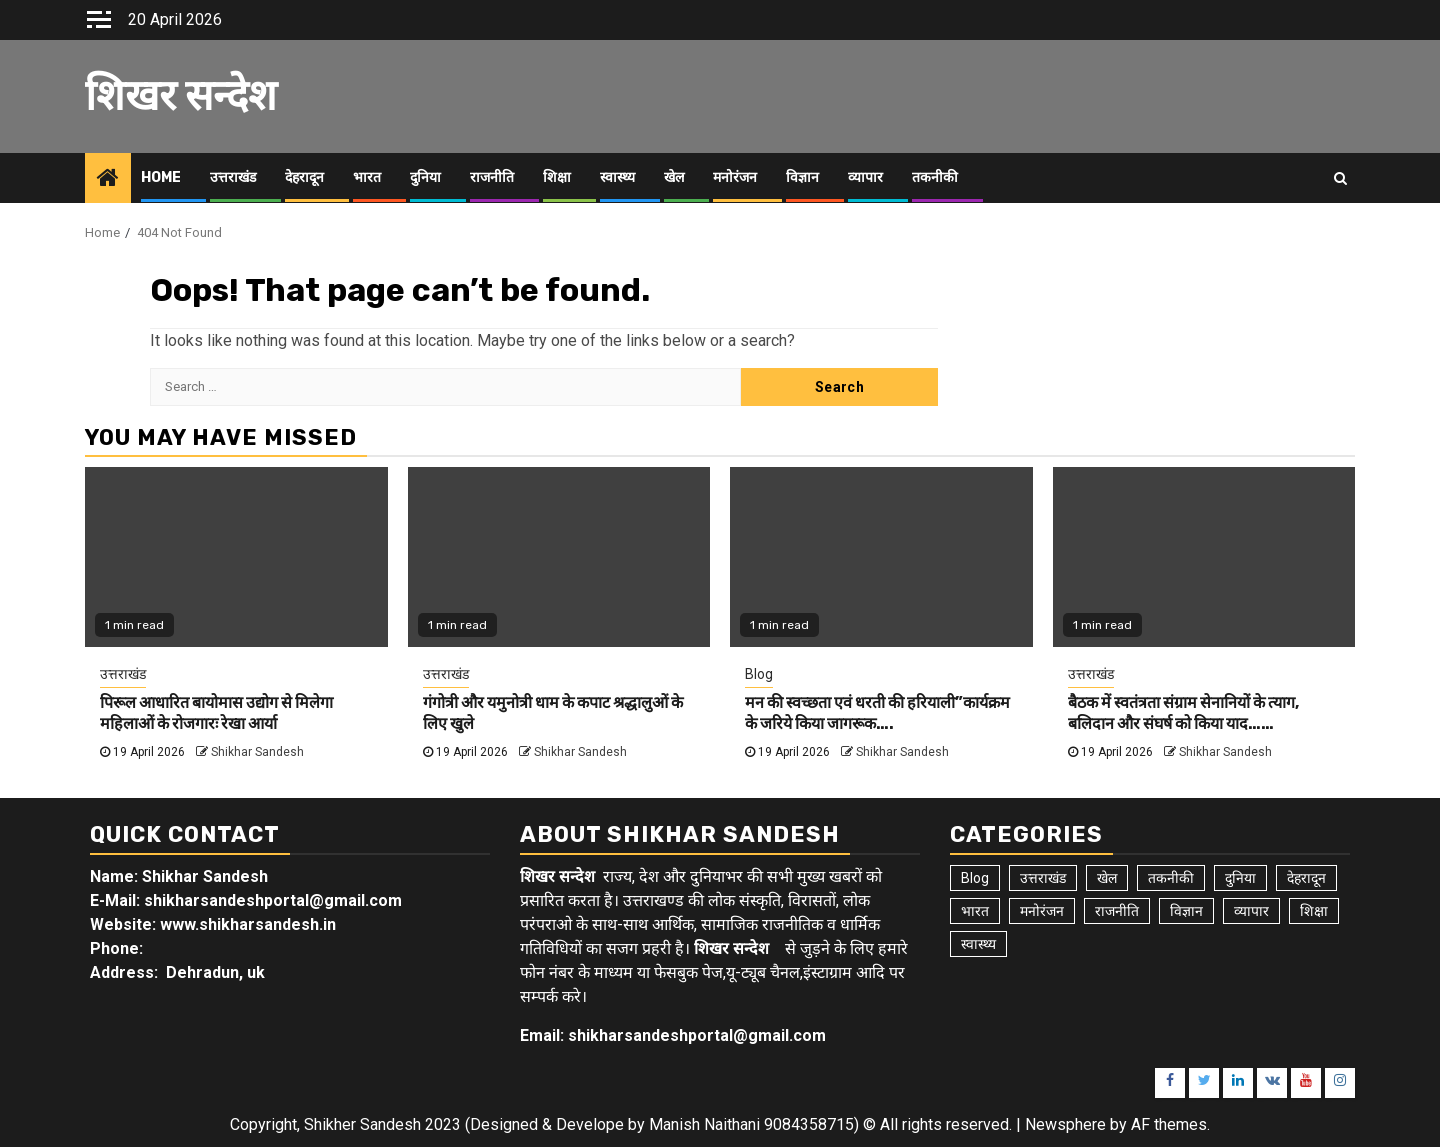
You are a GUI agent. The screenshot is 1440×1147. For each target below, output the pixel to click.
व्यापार (865, 177)
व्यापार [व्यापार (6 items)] (1251, 911)
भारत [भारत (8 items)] (975, 911)
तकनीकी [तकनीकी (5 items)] (1171, 878)
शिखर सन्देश (181, 96)
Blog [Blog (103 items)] (975, 878)
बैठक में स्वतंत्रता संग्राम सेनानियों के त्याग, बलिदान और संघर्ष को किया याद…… (1183, 713)
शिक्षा (557, 177)
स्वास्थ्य (617, 177)
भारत (367, 177)
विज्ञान (802, 177)
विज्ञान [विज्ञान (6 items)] (1186, 911)
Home (161, 177)
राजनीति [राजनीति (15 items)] (1117, 911)
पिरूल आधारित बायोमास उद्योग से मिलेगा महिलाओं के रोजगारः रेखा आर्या (216, 713)
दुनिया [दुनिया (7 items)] (1240, 878)
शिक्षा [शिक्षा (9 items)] (1314, 911)
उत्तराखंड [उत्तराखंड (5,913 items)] (1043, 878)
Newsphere (1065, 1124)
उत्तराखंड (233, 177)
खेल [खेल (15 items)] (1107, 878)
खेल (674, 177)
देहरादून (304, 177)
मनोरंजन (735, 177)
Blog (759, 674)
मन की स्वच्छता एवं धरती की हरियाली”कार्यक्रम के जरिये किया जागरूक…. (877, 713)
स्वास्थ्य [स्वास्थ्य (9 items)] (978, 944)
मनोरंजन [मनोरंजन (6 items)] (1042, 911)
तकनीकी (935, 177)
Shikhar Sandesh (257, 752)
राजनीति (492, 177)
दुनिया (425, 177)
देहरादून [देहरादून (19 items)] (1306, 878)
